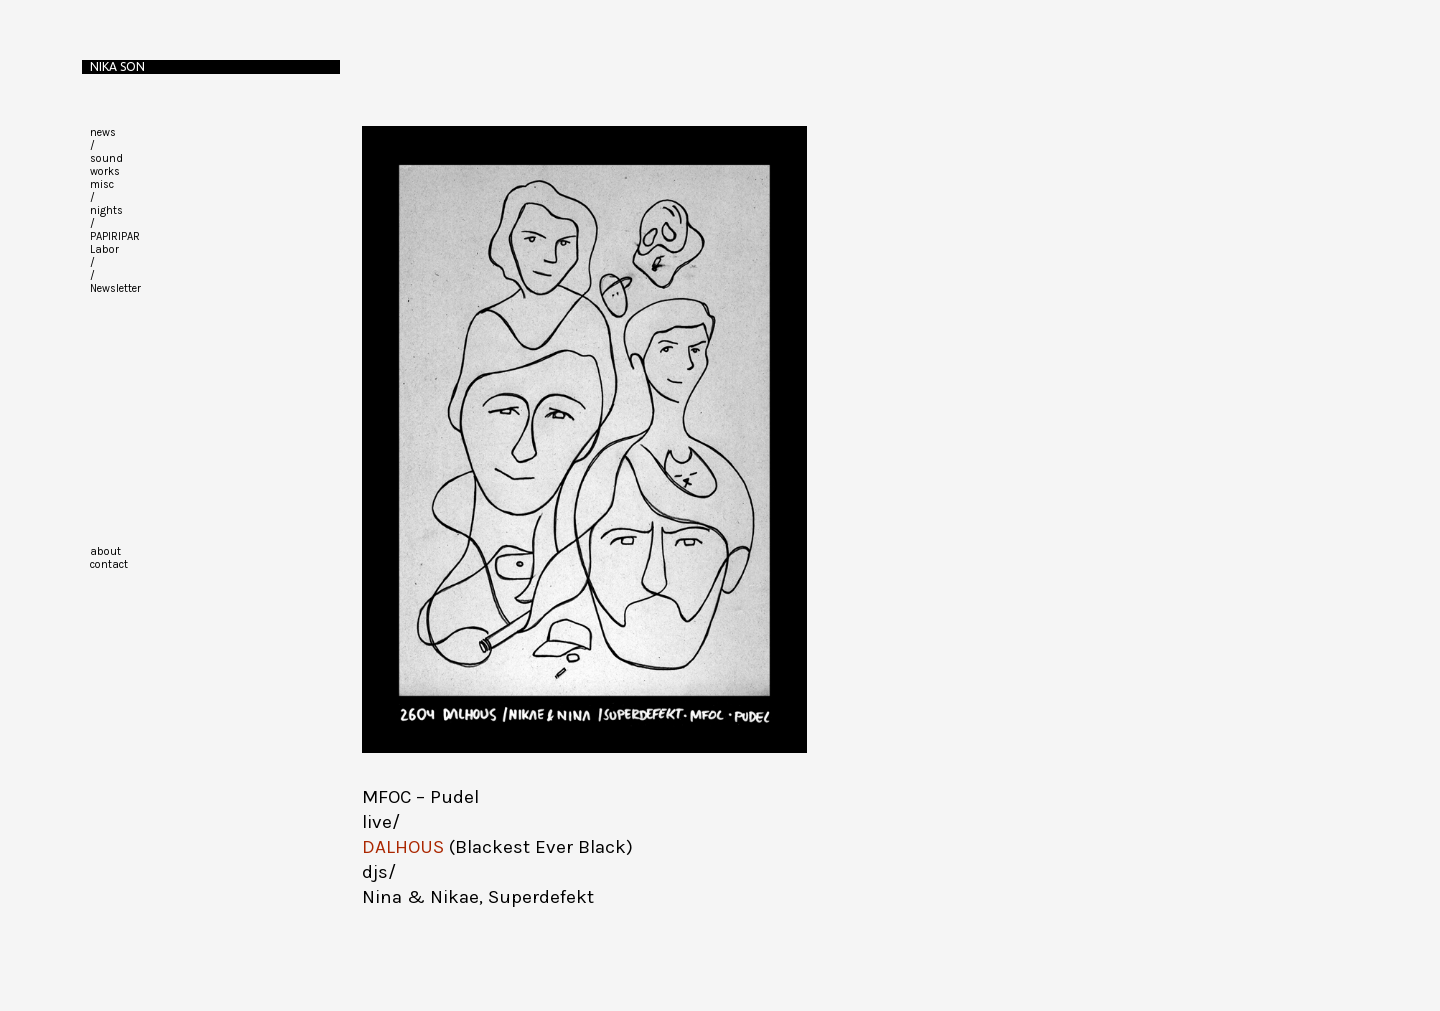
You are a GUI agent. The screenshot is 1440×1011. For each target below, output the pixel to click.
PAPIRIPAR (115, 236)
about (105, 551)
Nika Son (117, 66)
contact (109, 564)
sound (106, 158)
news (103, 132)
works (105, 171)
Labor (104, 249)
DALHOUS (403, 847)
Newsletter (115, 288)
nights (106, 210)
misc (102, 184)
